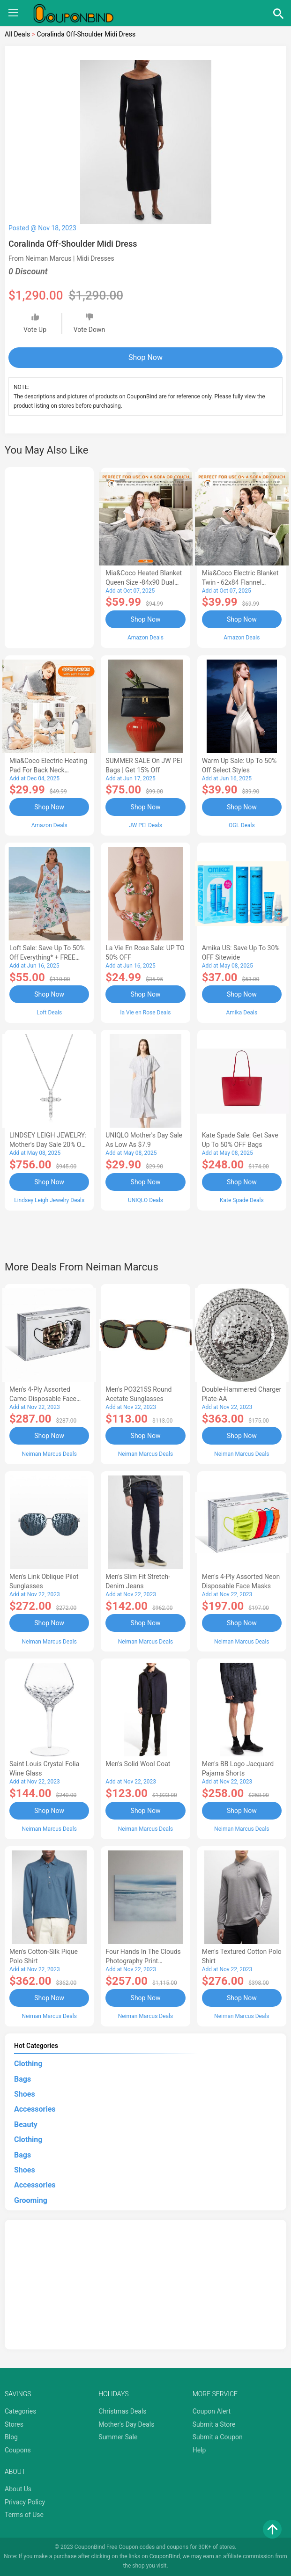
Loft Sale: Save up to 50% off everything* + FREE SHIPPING (47, 957)
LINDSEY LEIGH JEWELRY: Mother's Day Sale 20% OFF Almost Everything (49, 1144)
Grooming (30, 2200)
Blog (11, 2437)
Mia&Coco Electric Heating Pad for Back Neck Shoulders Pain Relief (48, 770)
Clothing (28, 2063)
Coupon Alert (212, 2411)
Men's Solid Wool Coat (137, 1764)
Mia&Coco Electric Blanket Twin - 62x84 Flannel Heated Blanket (240, 582)
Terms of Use (24, 2514)
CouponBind (164, 2556)
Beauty (25, 2124)
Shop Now (145, 357)
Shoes (24, 2094)
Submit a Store (214, 2424)
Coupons (18, 2450)
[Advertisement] (49, 556)
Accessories (34, 2109)
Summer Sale (117, 2437)
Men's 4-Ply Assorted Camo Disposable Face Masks (42, 1399)
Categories (20, 2411)
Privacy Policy (25, 2502)
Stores (14, 2424)
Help (199, 2450)
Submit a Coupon (218, 2437)
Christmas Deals (122, 2411)
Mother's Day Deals (126, 2424)
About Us (18, 2489)
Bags (22, 2079)
